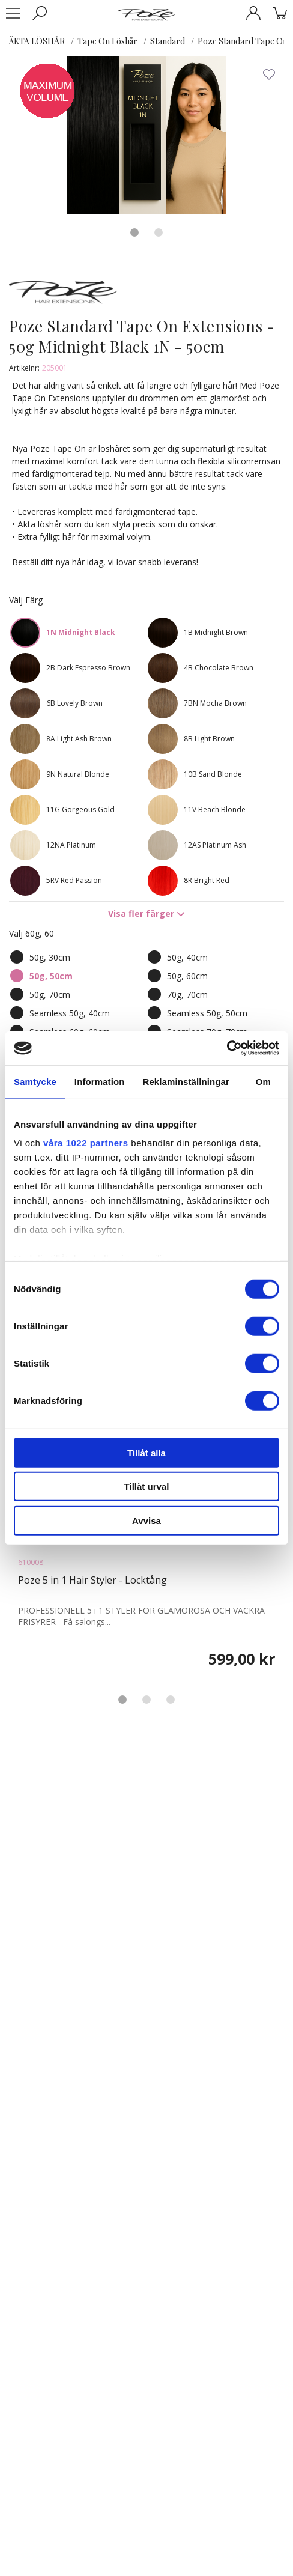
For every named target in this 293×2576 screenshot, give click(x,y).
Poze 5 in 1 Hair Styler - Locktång (92, 1580)
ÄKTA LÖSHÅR (37, 41)
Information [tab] (99, 1081)
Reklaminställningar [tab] (185, 1081)
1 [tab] (134, 232)
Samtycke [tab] (35, 1081)
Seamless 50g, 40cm (69, 1013)
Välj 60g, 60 (31, 933)
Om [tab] (263, 1081)
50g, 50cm (51, 976)
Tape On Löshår (107, 41)
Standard (167, 41)
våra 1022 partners (85, 1143)
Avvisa (146, 1520)
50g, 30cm (49, 957)
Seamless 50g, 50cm (207, 1013)
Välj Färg (26, 600)
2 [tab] (158, 232)
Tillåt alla (146, 1452)
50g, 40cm (187, 957)
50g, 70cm (49, 994)
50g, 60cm (187, 976)
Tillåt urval (146, 1486)
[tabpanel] (146, 135)
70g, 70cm (187, 994)
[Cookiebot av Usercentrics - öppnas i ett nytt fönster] (226, 1048)
